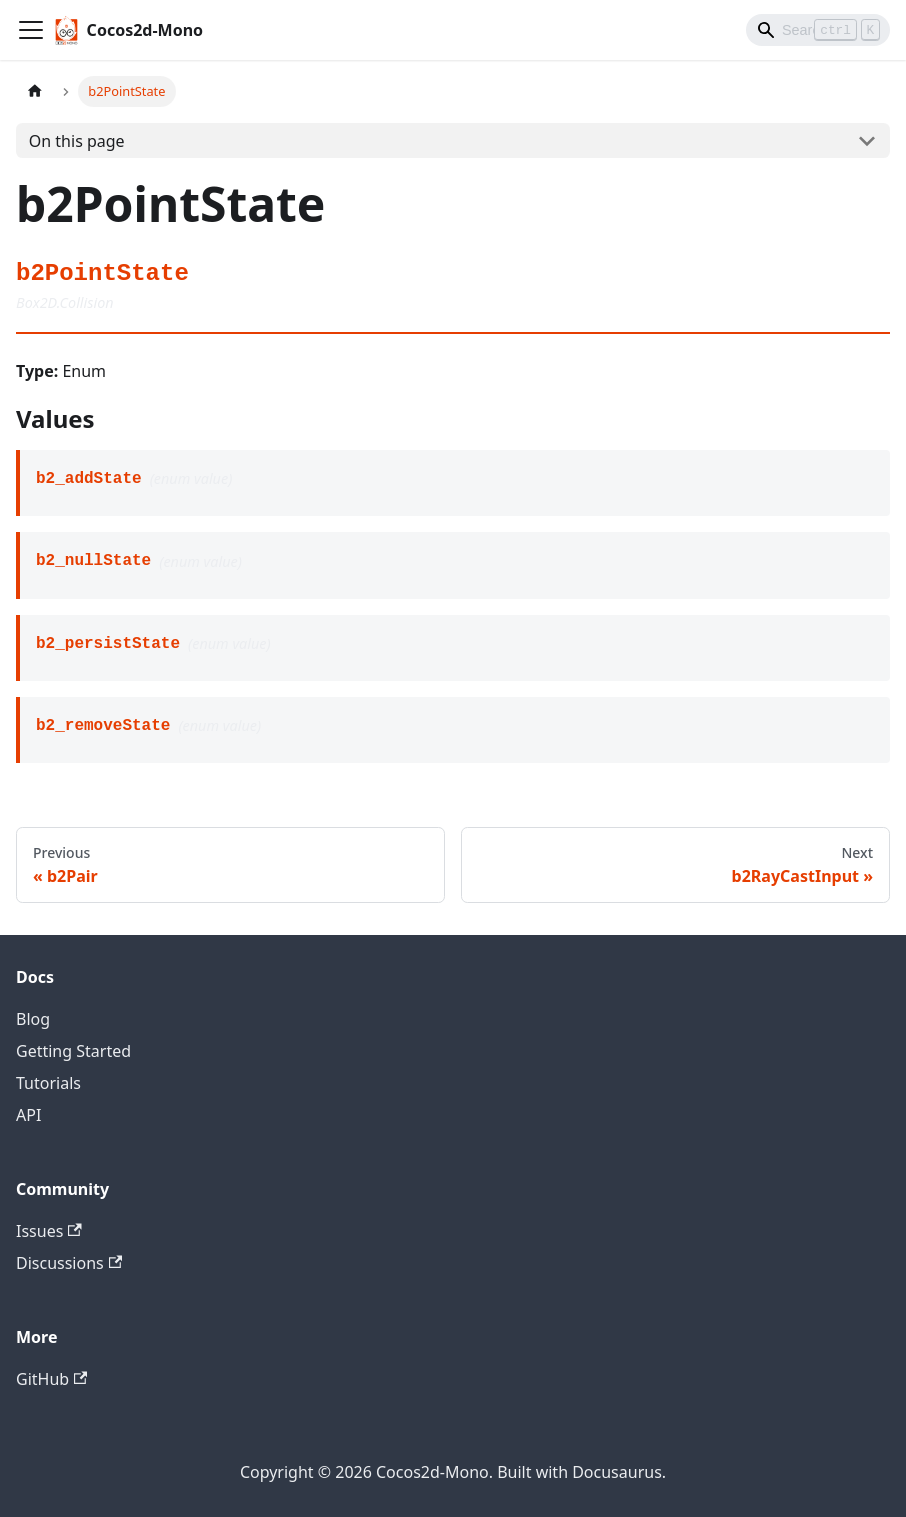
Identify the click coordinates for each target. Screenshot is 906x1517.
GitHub (51, 1379)
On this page (77, 141)
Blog (33, 1019)
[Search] (818, 30)
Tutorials (48, 1083)
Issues (49, 1231)
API (28, 1115)
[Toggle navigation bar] (31, 30)
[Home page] (35, 91)
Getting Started (73, 1051)
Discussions (69, 1263)
